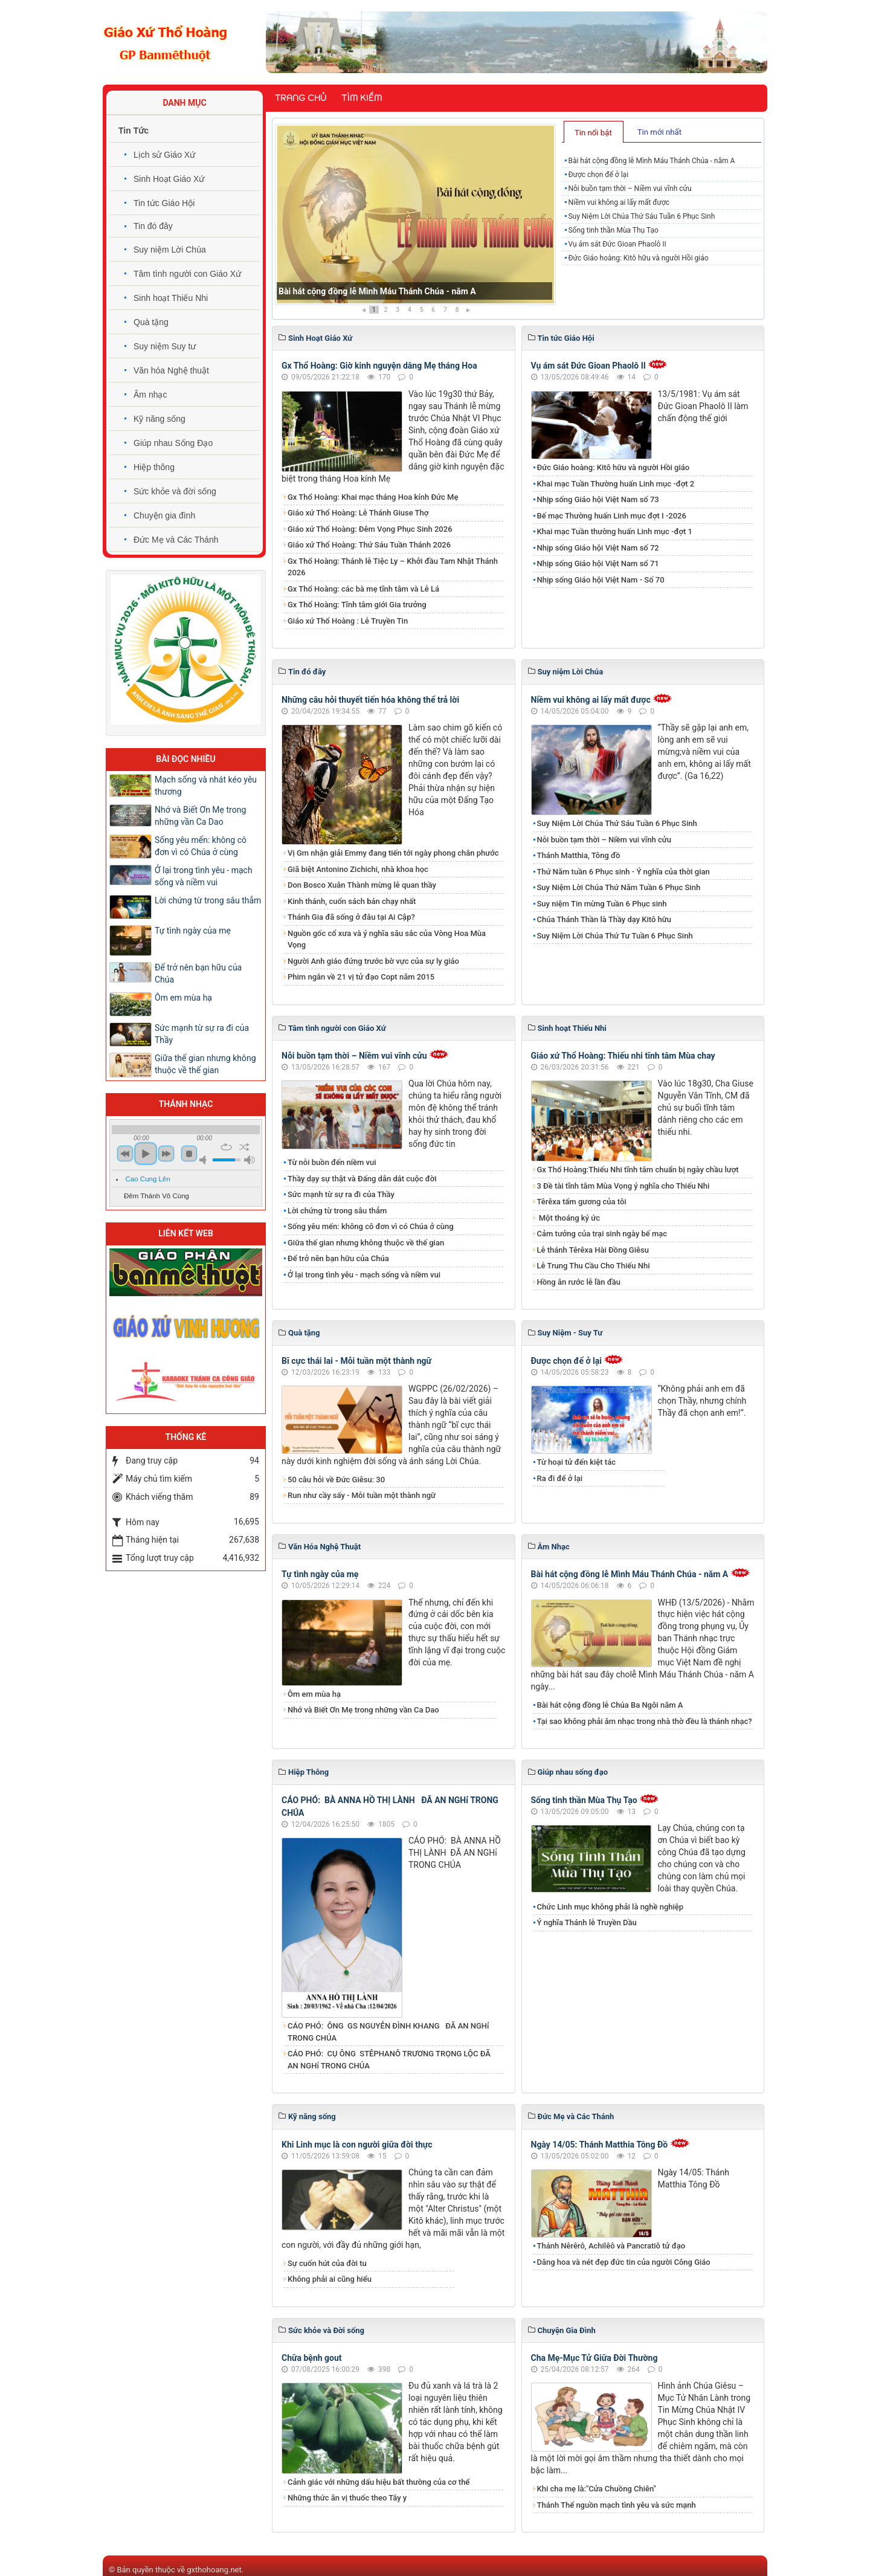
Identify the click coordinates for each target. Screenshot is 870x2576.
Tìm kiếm (361, 97)
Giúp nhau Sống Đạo (173, 443)
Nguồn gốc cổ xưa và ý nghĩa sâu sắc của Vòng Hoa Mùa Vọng (387, 939)
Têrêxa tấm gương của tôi (582, 1201)
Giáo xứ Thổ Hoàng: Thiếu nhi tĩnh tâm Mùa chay (623, 1055)
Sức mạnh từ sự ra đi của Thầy (341, 1194)
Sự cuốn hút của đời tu (327, 2263)
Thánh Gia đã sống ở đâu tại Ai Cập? (351, 917)
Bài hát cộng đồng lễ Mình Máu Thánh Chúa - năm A (377, 291)
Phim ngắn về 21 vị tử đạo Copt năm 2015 (361, 976)
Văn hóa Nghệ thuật (171, 370)
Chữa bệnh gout (312, 2358)
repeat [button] (226, 1146)
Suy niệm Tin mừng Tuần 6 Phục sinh (602, 903)
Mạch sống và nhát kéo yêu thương (206, 785)
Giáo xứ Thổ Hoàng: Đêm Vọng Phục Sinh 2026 (370, 529)
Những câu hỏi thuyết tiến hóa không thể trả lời (370, 700)
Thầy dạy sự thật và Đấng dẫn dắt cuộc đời (362, 1178)
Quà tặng (151, 322)
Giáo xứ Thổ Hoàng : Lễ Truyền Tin (348, 620)
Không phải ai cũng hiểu (330, 2279)
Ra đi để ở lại (560, 1478)
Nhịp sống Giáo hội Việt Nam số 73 (598, 499)
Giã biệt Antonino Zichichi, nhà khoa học (358, 869)
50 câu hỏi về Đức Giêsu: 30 (336, 1479)
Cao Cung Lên (148, 1179)
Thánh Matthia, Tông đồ (578, 855)
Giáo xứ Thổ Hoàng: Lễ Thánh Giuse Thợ (358, 512)
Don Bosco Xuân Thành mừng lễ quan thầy (362, 884)
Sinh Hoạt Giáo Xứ (169, 179)
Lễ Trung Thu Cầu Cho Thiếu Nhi (593, 1265)
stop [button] (189, 1153)
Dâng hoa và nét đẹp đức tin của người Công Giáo (623, 2262)
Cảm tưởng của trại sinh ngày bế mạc (602, 1233)
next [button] (166, 1153)
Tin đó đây (153, 226)
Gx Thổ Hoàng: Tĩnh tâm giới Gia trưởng (357, 604)
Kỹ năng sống (159, 419)
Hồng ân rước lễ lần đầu (579, 1281)
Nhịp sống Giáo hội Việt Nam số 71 (598, 563)
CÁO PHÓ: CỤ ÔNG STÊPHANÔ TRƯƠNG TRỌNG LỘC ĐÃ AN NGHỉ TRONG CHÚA (389, 2059)
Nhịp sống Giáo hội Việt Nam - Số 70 (601, 579)
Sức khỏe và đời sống (175, 491)
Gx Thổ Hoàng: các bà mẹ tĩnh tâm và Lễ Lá (363, 588)
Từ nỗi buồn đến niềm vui (332, 1162)
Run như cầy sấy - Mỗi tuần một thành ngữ (362, 1495)
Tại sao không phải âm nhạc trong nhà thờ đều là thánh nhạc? (644, 1721)
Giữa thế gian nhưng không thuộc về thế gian (366, 1242)
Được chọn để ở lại (598, 174)
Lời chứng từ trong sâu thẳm (337, 1210)
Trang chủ (300, 97)
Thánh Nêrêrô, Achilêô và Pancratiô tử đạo (611, 2245)
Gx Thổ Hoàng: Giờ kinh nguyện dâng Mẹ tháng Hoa (379, 365)
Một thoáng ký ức (568, 1217)
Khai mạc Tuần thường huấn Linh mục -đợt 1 (614, 531)
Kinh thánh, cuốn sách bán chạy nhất (352, 901)
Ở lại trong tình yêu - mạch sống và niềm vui (364, 1274)
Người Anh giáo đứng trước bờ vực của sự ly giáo (373, 961)
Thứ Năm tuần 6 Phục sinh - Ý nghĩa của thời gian (623, 871)
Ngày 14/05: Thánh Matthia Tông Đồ (599, 2144)
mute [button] (204, 1159)
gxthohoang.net (214, 2569)
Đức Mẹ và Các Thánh (176, 539)
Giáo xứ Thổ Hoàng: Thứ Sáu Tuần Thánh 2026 (369, 544)
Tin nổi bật (593, 132)
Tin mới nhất (659, 132)
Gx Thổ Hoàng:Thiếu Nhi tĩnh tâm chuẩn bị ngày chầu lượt (638, 1169)
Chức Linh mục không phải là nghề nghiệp (610, 1906)
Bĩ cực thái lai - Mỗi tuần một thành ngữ (356, 1361)
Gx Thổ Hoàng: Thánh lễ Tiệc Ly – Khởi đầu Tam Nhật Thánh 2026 (393, 567)
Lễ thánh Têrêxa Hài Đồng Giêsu (593, 1249)
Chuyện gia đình (164, 515)
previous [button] (125, 1153)
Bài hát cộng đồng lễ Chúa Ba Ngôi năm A (610, 1704)
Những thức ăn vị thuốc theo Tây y (347, 2497)
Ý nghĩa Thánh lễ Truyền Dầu (587, 1922)
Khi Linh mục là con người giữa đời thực (357, 2144)
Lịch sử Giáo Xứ (164, 155)
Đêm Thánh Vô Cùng (156, 1195)
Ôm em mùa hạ (314, 1694)
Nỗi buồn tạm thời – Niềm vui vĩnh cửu (629, 188)
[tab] (594, 132)
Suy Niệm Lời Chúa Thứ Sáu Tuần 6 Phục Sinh (641, 216)
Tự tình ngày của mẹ (320, 1574)
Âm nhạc (150, 394)
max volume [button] (249, 1159)
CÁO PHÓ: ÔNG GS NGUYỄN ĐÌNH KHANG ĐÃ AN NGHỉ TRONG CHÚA (388, 2031)
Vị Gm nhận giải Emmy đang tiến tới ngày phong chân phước (393, 852)
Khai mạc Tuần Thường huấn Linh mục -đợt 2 (616, 483)
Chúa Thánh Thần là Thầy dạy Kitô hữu (604, 919)
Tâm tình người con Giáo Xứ (187, 274)
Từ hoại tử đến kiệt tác (576, 1462)
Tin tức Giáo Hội (164, 203)
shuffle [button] (244, 1146)
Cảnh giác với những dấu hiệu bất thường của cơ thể (381, 2482)
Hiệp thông (154, 467)
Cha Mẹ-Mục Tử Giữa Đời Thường (594, 2358)
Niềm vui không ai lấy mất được (618, 202)
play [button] (146, 1153)
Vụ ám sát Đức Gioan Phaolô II (617, 244)
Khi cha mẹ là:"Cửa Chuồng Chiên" (596, 2488)
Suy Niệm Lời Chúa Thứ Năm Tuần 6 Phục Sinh (619, 887)
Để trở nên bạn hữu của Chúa (338, 1258)
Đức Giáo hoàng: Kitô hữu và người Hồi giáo (638, 258)
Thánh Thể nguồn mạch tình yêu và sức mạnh (616, 2505)
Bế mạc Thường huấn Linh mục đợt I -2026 (611, 515)
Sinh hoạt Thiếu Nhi (171, 298)
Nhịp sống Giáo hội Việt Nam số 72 (598, 547)
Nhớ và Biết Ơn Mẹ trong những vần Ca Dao (363, 1709)
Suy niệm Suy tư (165, 346)
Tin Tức (133, 130)
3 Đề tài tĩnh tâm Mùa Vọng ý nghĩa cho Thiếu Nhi (623, 1185)
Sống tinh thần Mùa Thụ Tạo (613, 230)
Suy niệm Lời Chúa (170, 249)
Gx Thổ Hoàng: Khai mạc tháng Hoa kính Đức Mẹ (373, 497)
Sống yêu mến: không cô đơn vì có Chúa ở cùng (371, 1226)
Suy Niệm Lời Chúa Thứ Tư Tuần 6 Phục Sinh (615, 935)
